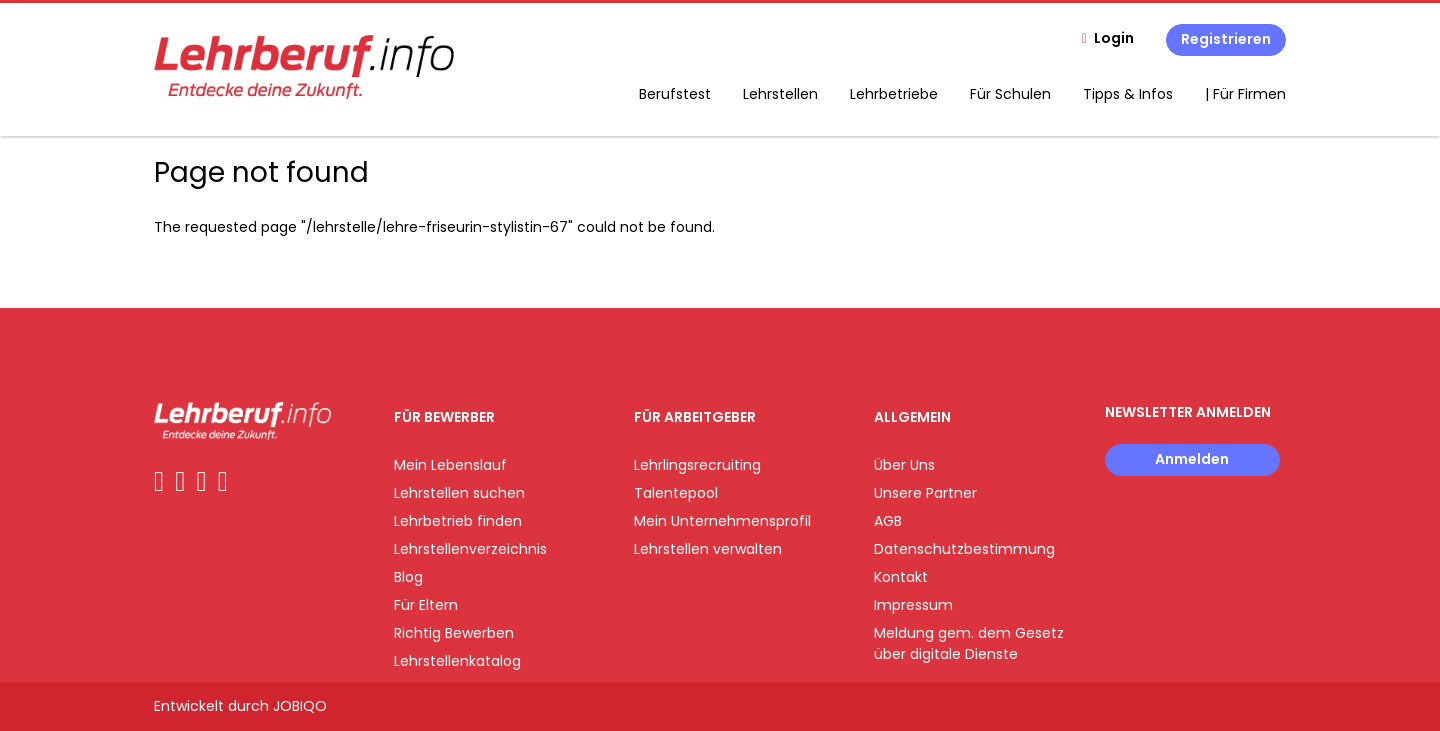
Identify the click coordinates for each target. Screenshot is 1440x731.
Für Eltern (426, 605)
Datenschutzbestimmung (964, 549)
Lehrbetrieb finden (458, 521)
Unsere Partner (925, 493)
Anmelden (1192, 459)
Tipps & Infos (1128, 94)
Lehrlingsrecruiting (697, 465)
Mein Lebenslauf (450, 465)
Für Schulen (1010, 94)
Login (1114, 38)
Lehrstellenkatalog (457, 661)
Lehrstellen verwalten (708, 549)
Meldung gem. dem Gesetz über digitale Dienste (969, 643)
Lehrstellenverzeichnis (470, 549)
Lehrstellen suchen (459, 493)
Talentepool (676, 493)
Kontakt (901, 577)
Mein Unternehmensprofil (722, 521)
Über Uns (904, 465)
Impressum (913, 605)
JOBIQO (300, 706)
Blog (408, 577)
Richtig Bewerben (454, 633)
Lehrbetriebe (894, 94)
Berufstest (675, 94)
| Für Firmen (1245, 94)
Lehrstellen (780, 94)
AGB (888, 521)
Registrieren (1226, 39)
